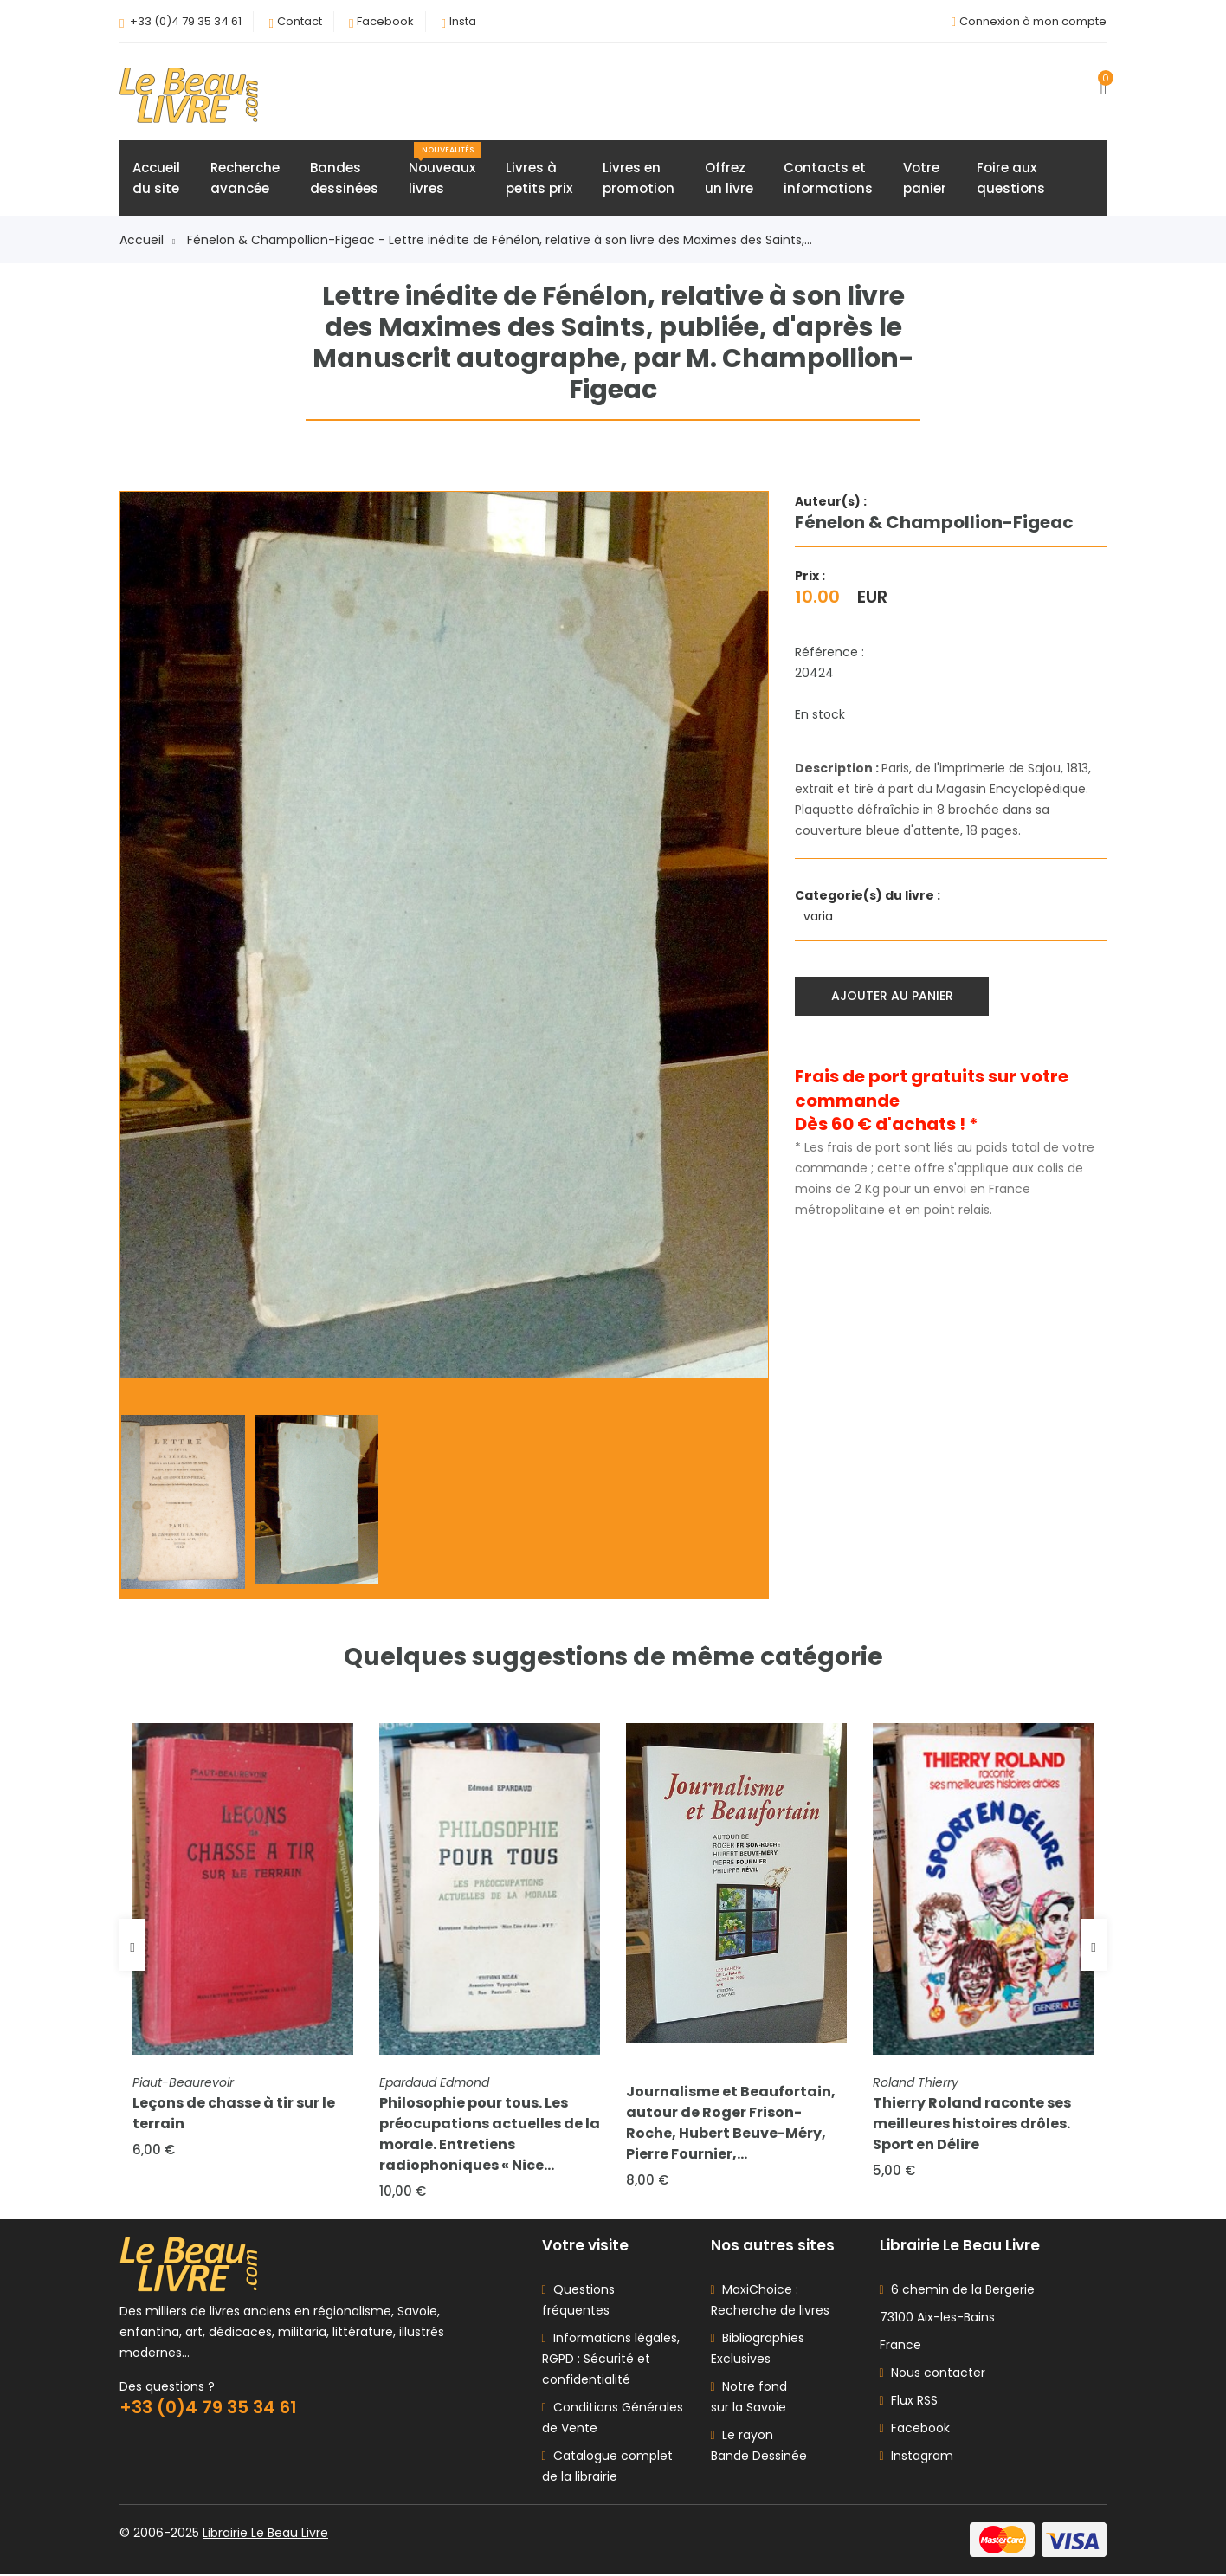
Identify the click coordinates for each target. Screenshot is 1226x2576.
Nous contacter (932, 2374)
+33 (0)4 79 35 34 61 (186, 21)
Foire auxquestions (1011, 178)
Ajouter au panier (892, 995)
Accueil (147, 240)
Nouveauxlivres (445, 170)
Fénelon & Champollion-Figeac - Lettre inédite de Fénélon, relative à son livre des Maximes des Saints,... (499, 240)
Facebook (385, 21)
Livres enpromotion (638, 178)
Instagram (916, 2457)
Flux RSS (909, 2402)
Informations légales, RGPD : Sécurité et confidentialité (611, 2360)
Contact (299, 21)
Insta (462, 21)
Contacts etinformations (828, 178)
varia (819, 917)
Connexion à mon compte (1033, 21)
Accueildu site (156, 178)
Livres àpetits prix (539, 178)
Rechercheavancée (245, 178)
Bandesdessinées (344, 178)
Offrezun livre (729, 178)
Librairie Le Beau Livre (265, 2534)
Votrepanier (924, 178)
